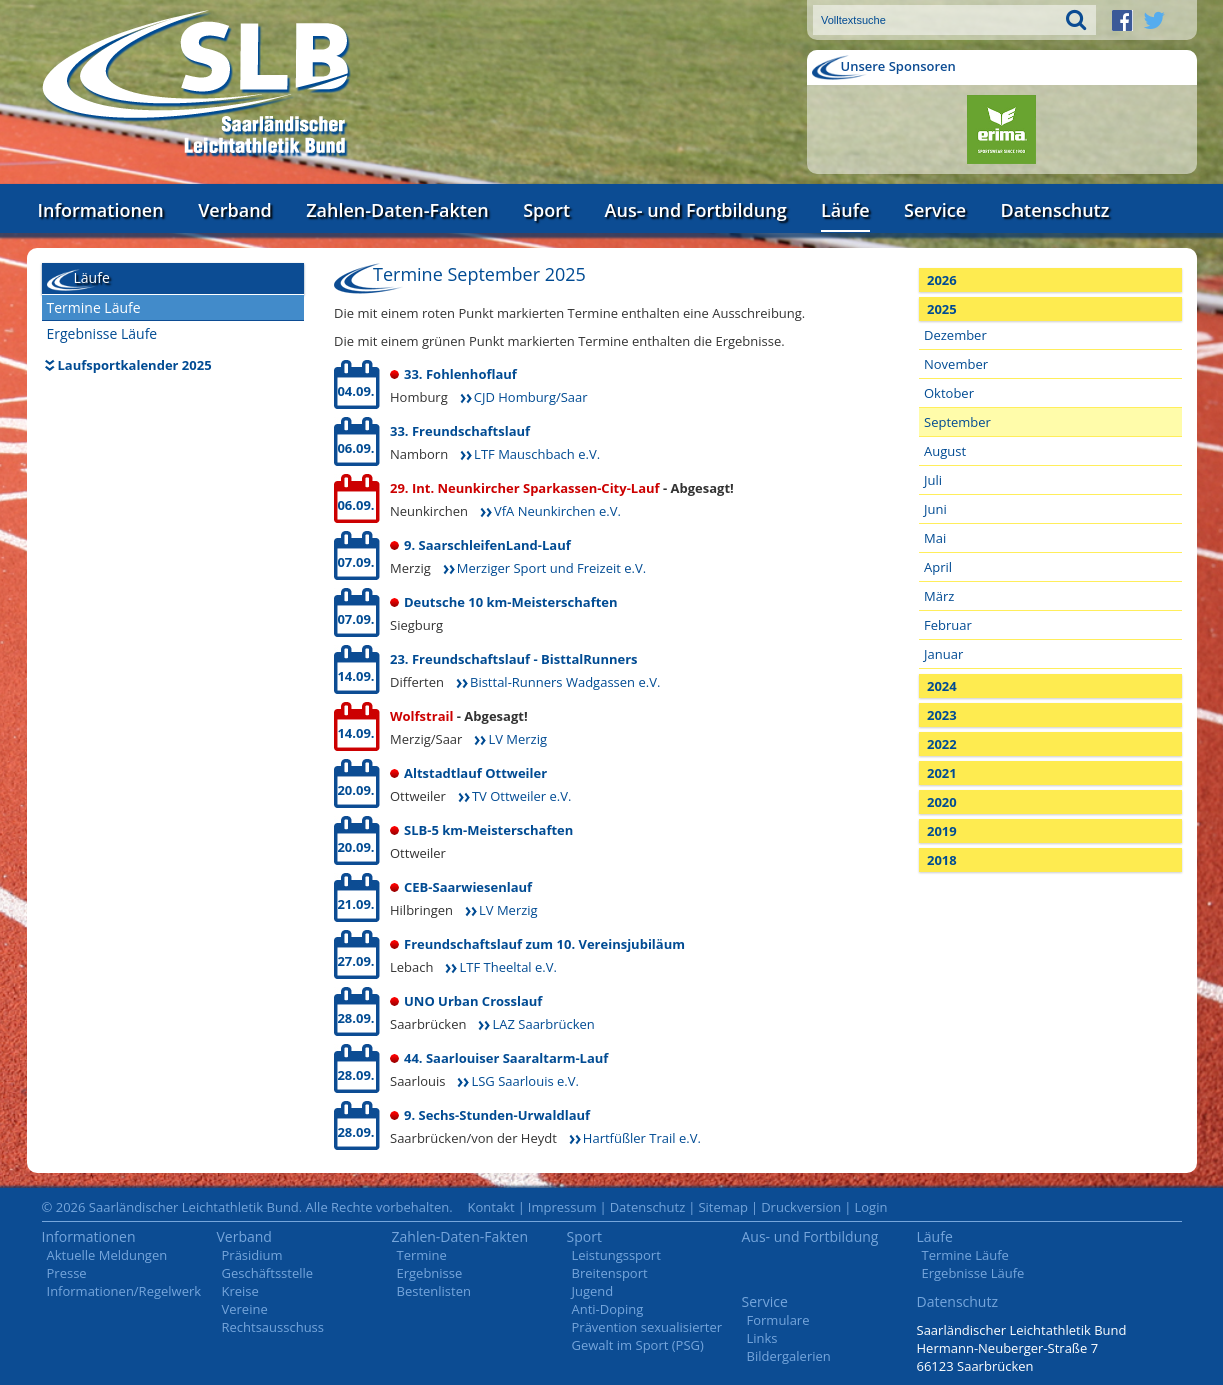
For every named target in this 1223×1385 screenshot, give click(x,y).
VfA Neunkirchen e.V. (557, 511)
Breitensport (610, 1273)
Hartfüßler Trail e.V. (642, 1138)
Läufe (845, 210)
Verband (235, 210)
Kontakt (491, 1207)
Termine (422, 1255)
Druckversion (801, 1207)
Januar (943, 654)
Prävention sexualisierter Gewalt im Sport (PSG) (647, 1336)
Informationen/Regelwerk (124, 1291)
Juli (933, 480)
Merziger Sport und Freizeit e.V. (551, 568)
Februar (948, 625)
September (957, 422)
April (938, 567)
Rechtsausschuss (273, 1327)
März (939, 596)
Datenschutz (1054, 210)
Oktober (949, 393)
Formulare (778, 1320)
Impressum (562, 1207)
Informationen (101, 210)
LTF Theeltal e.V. (507, 967)
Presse (67, 1273)
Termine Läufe (94, 307)
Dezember (955, 335)
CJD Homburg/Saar (531, 397)
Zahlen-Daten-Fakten (397, 210)
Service (935, 210)
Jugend (593, 1291)
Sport (546, 210)
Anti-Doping (608, 1309)
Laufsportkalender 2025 (135, 365)
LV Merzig (517, 739)
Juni (935, 509)
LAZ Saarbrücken (543, 1024)
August (945, 451)
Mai (935, 538)
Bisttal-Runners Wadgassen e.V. (565, 682)
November (956, 364)
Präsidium (252, 1255)
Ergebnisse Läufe (102, 333)
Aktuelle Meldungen (107, 1255)
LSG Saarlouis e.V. (524, 1081)
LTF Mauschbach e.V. (537, 454)
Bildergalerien (789, 1356)
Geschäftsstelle (268, 1273)
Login (870, 1207)
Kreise (240, 1291)
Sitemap (723, 1207)
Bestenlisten (434, 1291)
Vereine (245, 1309)
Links (762, 1338)
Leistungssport (616, 1255)
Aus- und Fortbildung (696, 210)
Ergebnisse (430, 1273)
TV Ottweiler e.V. (521, 796)
